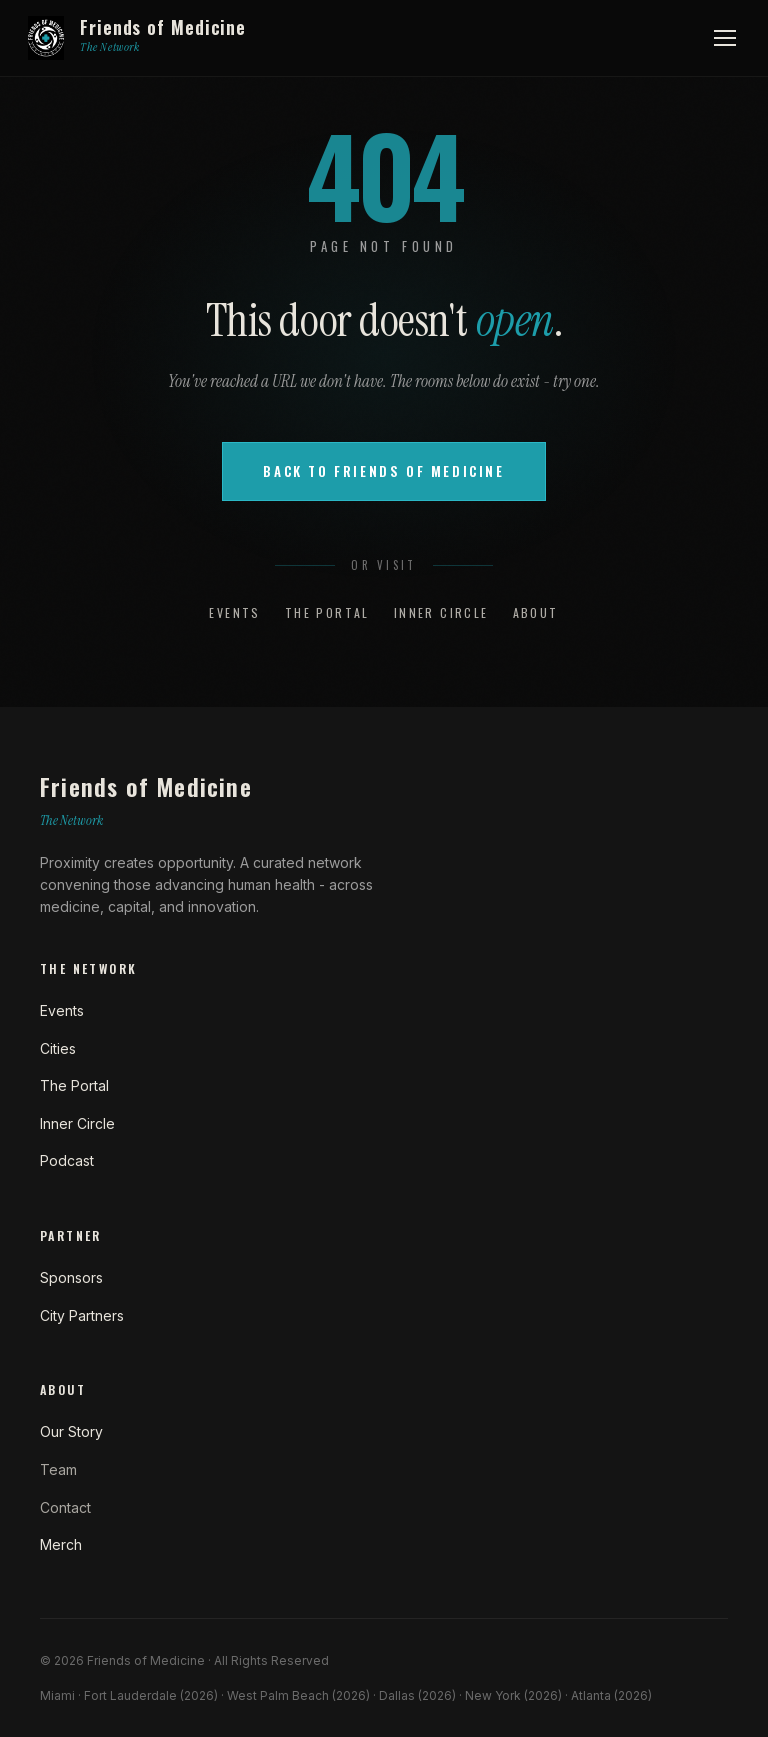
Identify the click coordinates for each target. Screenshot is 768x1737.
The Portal (327, 612)
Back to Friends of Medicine (383, 471)
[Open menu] (725, 38)
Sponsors (71, 1277)
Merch (61, 1544)
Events (234, 612)
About (536, 612)
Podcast (67, 1160)
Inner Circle (441, 612)
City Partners (82, 1315)
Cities (58, 1048)
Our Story (71, 1431)
